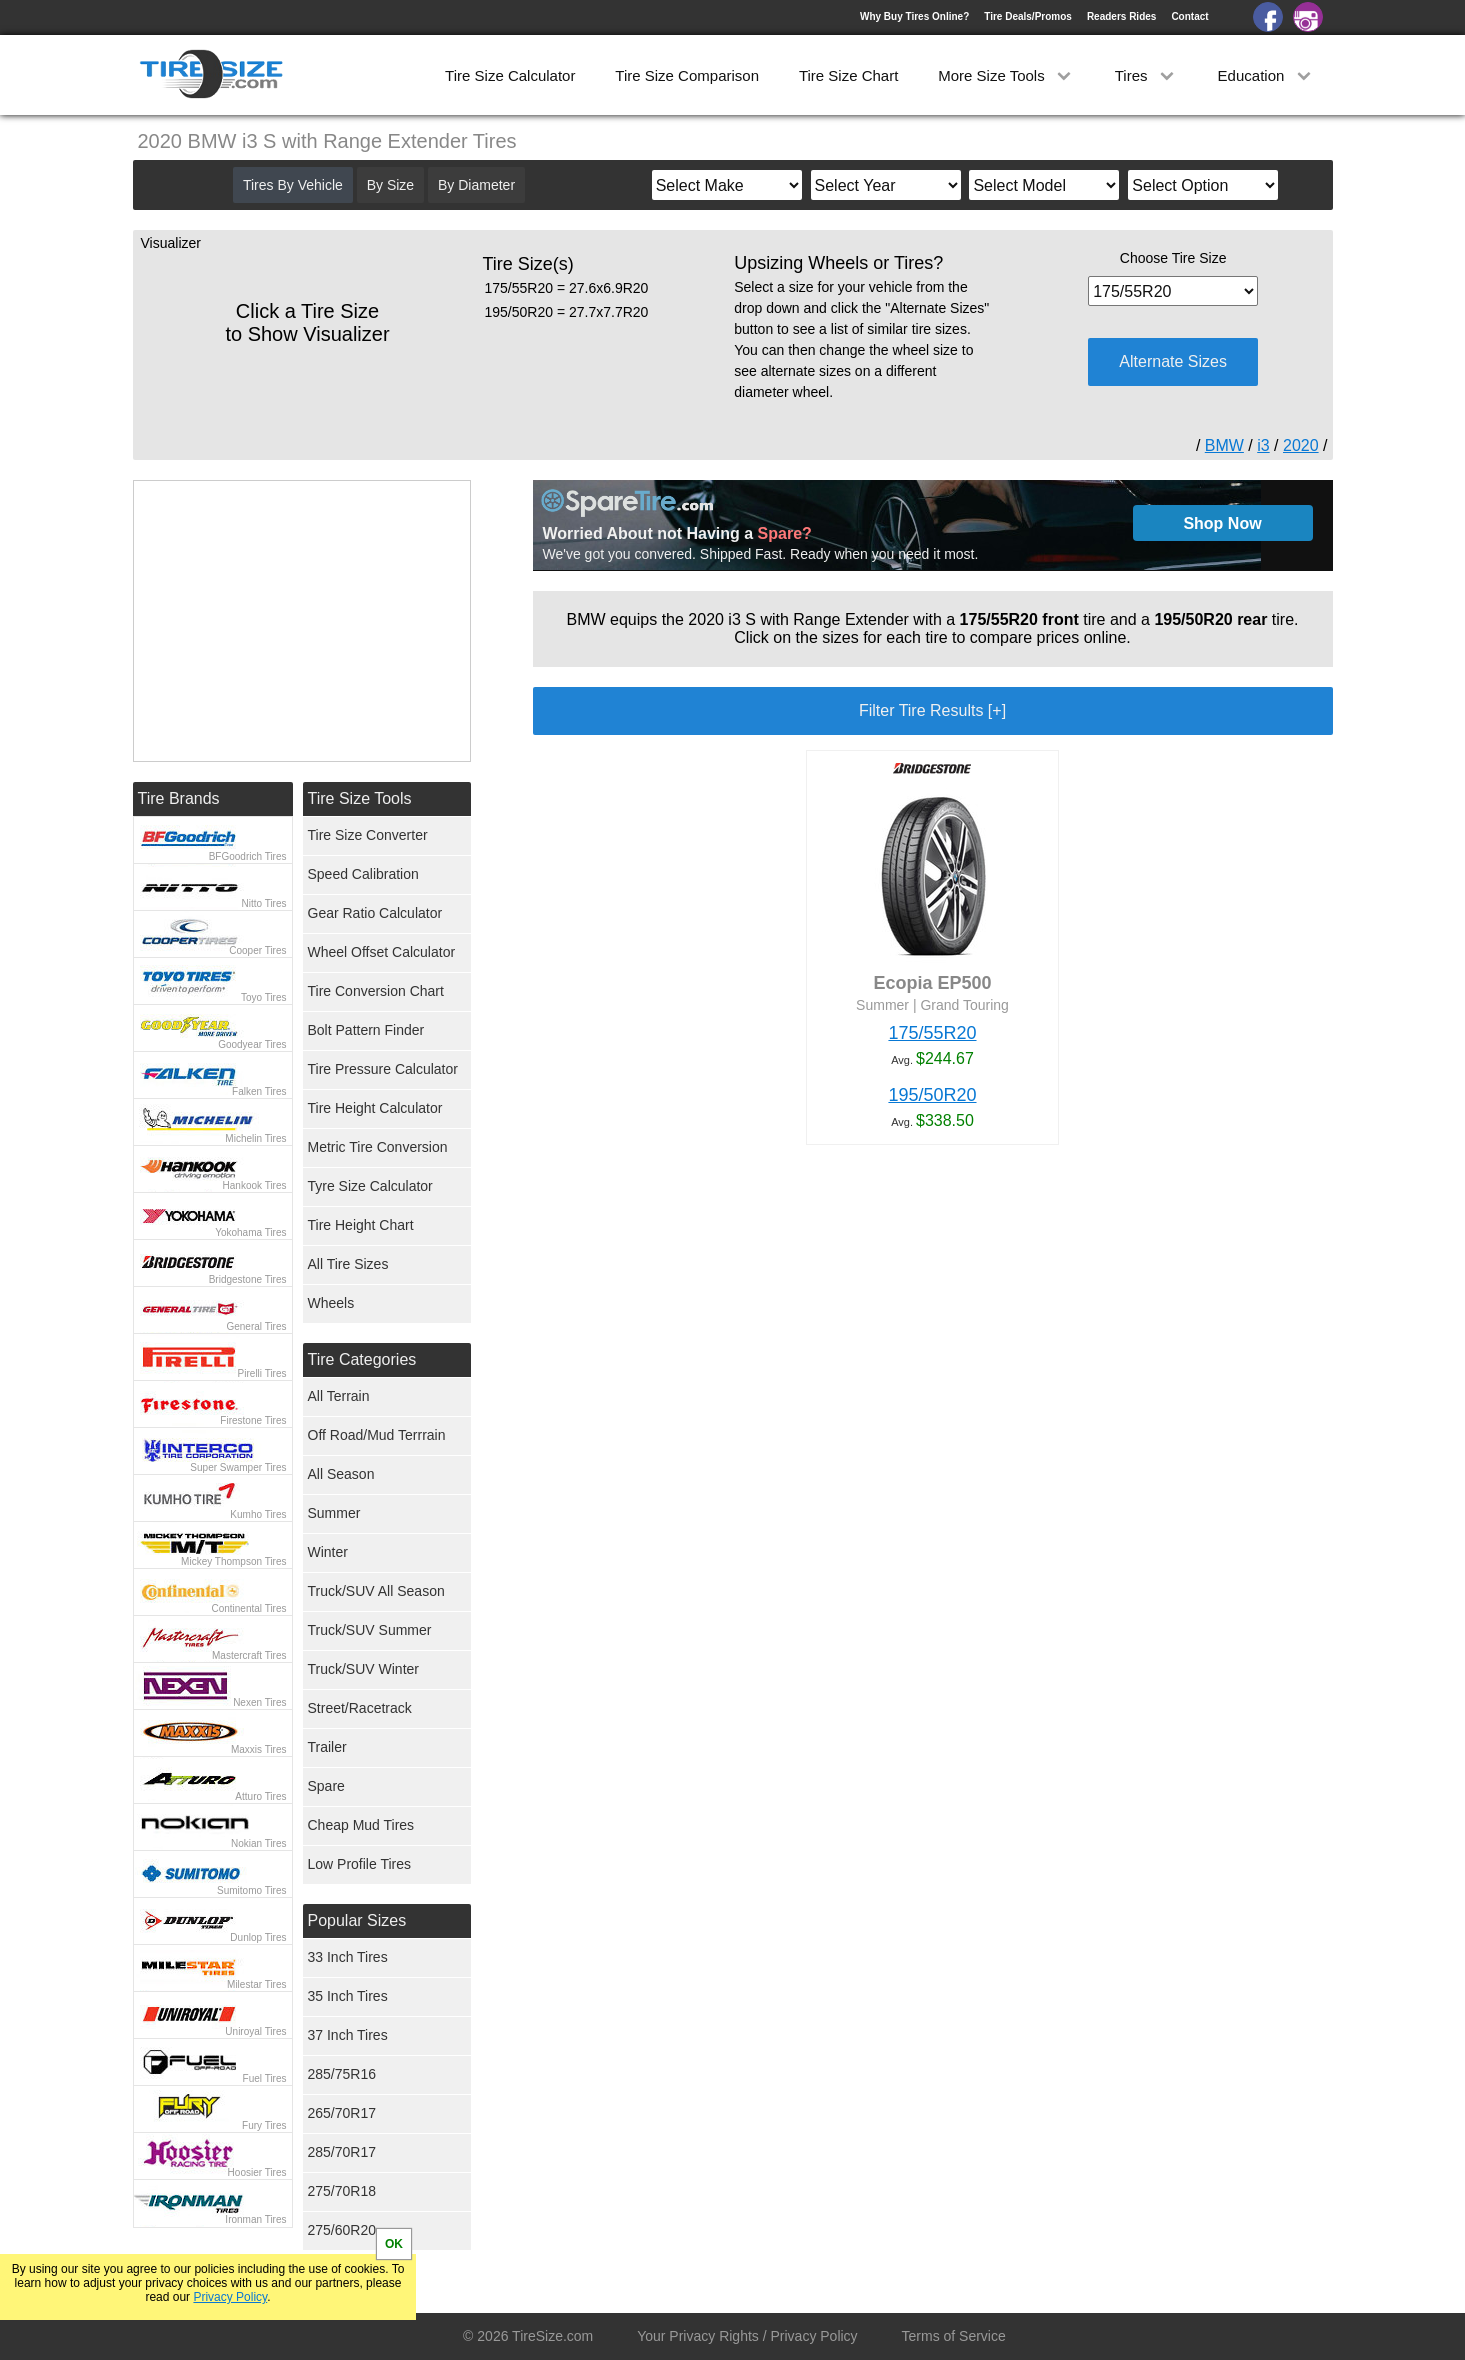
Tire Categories (362, 1359)
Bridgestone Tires (248, 1279)
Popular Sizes (357, 1920)
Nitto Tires (263, 903)
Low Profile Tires (359, 1864)
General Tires (256, 1326)
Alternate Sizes (1173, 361)
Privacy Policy (230, 2297)
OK (394, 2244)
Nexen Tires (259, 1702)
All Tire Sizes (348, 1264)
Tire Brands (179, 798)
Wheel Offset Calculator (382, 952)
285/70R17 (342, 2152)
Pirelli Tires (262, 1373)
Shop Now (1222, 523)
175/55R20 (932, 1033)
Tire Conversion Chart (376, 991)
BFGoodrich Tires (248, 856)
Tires (1146, 75)
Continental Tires (248, 1608)
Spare (326, 1786)
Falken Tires (259, 1091)
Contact (1189, 16)
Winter (328, 1552)
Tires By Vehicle (293, 185)
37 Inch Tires (348, 2035)
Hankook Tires (255, 1185)
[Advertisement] (897, 1386)
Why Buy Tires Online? (914, 16)
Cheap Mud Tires (361, 1825)
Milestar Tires (256, 1984)
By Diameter (476, 185)
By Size (390, 185)
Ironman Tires (255, 2219)
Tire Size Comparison (687, 75)
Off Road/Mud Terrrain (377, 1435)
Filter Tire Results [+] (932, 710)
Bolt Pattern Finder (366, 1030)
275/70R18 (342, 2191)
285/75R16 (342, 2074)
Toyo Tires (264, 997)
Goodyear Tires (252, 1044)
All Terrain (339, 1396)
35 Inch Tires (348, 1996)
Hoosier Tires (257, 2172)
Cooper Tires (257, 950)
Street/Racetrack (360, 1708)
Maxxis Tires (259, 1749)
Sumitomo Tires (251, 1890)
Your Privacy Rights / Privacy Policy (747, 2336)
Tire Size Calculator (510, 75)
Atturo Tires (260, 1796)
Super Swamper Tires (238, 1467)
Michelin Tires (255, 1138)
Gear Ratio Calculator (375, 913)
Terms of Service (954, 2336)
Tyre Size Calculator (370, 1186)
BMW (1224, 445)
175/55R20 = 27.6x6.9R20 (567, 288)
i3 (1263, 445)
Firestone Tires (253, 1420)
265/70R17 (342, 2113)
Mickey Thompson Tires (233, 1561)
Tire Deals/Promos (1028, 16)
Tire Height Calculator (375, 1108)
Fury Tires (264, 2125)
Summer (334, 1513)
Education (1266, 75)
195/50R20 (932, 1095)
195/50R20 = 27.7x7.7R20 (567, 312)
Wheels (331, 1303)
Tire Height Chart (361, 1225)
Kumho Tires (258, 1514)
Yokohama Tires (250, 1232)
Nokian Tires (259, 1843)
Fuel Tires (265, 2078)
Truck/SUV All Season (376, 1591)
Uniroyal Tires (255, 2031)
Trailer (327, 1747)
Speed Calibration (363, 874)
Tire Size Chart (848, 75)
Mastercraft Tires (249, 1655)
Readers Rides (1121, 16)
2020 (1301, 445)
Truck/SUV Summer (370, 1630)
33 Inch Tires (348, 1957)
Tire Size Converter (368, 835)
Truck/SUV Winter (364, 1669)
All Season (341, 1474)
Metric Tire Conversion (378, 1147)
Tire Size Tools (360, 798)
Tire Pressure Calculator (383, 1069)
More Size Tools (1006, 75)
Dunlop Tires (258, 1937)
